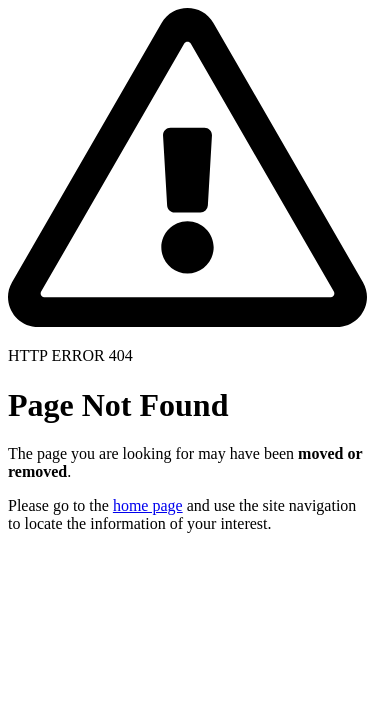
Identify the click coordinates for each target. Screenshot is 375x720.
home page (148, 505)
